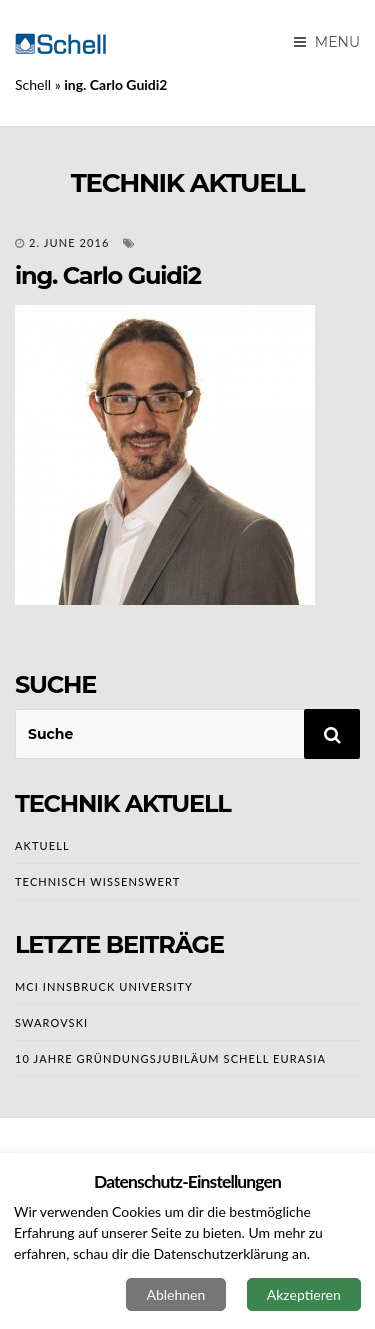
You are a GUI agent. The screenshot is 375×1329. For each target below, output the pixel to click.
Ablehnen (175, 1294)
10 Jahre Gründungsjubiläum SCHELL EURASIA (170, 1058)
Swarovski (51, 1022)
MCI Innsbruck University (104, 986)
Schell (33, 84)
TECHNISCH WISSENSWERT (97, 881)
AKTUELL (42, 845)
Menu (327, 42)
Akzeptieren (304, 1294)
